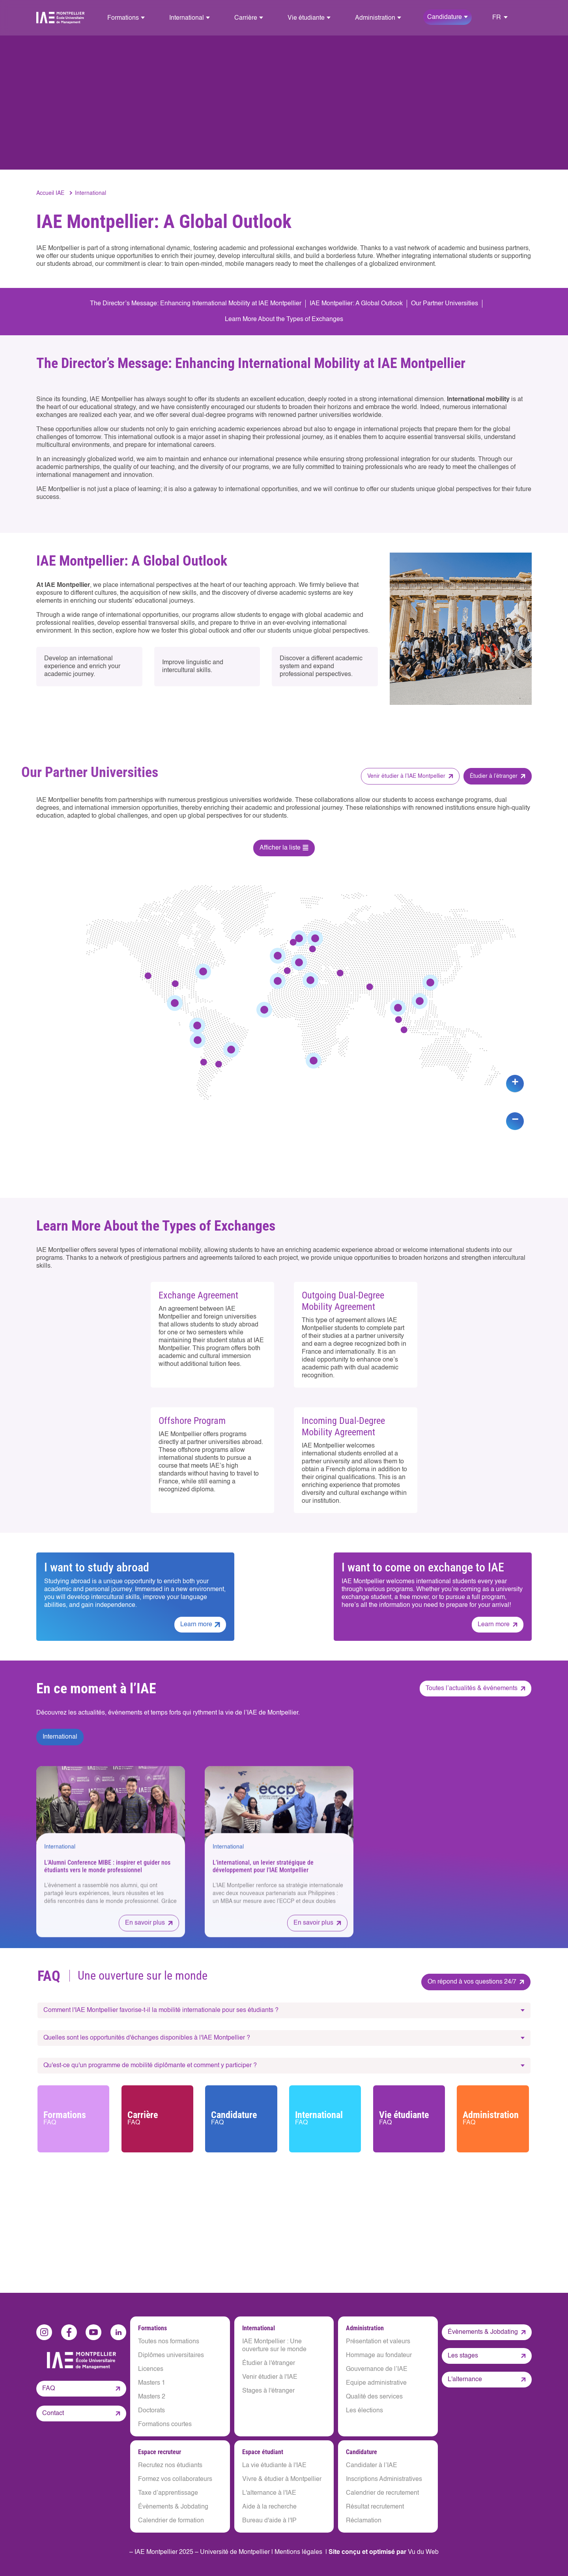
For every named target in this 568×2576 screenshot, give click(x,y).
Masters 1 (151, 2383)
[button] (147, 975)
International (90, 193)
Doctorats (151, 2411)
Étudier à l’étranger (494, 776)
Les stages (463, 2356)
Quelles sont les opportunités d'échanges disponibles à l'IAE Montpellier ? (146, 2038)
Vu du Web (423, 2552)
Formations (74, 2118)
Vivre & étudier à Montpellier (281, 2479)
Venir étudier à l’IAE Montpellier (406, 776)
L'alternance (465, 2379)
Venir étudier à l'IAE (269, 2377)
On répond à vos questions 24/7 (472, 1982)
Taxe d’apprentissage (168, 2493)
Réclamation (363, 2521)
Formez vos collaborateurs (175, 2479)
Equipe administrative (376, 2383)
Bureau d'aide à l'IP (269, 2521)
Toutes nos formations (168, 2342)
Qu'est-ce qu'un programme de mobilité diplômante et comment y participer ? (150, 2065)
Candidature (242, 2118)
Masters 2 (151, 2397)
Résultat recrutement (375, 2507)
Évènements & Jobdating (173, 2507)
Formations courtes (165, 2424)
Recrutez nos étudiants (170, 2465)
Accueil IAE (50, 193)
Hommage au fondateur (379, 2355)
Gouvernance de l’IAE (376, 2369)
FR (496, 18)
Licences (150, 2369)
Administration (494, 2118)
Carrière (158, 2118)
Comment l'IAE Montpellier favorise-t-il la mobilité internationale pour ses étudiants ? (160, 2010)
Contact (53, 2412)
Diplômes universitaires (171, 2355)
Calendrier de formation (171, 2521)
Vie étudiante (410, 2118)
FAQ (48, 2388)
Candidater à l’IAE (371, 2465)
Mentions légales (298, 2552)
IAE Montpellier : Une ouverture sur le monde (274, 2346)
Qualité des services (374, 2397)
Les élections (364, 2411)
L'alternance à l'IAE (269, 2493)
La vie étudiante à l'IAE (274, 2465)
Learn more (196, 1624)
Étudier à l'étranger (268, 2363)
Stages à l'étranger (268, 2391)
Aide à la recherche (269, 2507)
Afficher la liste (280, 848)
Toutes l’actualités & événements (472, 1688)
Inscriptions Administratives (384, 2479)
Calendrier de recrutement (382, 2493)
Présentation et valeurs (378, 2342)
